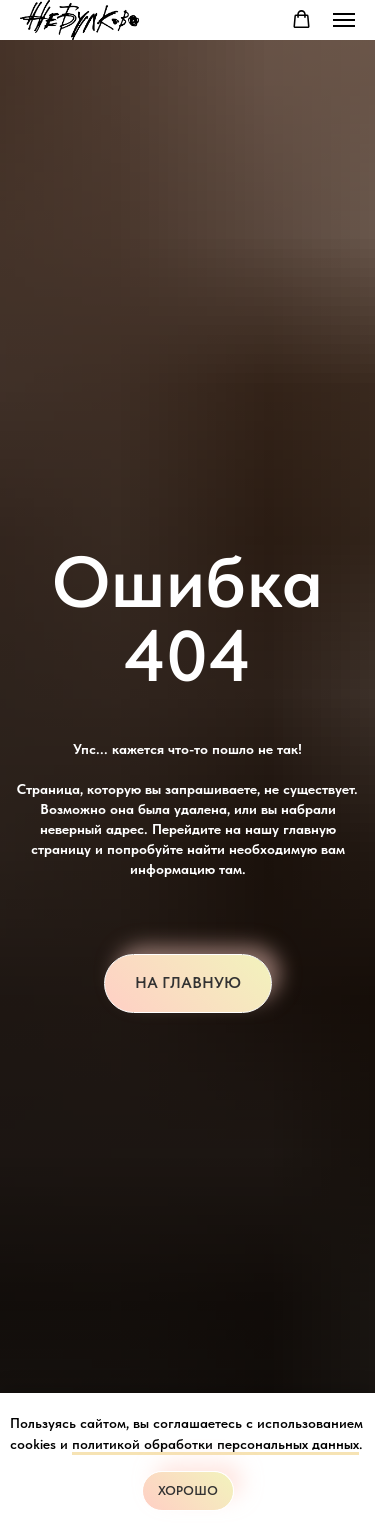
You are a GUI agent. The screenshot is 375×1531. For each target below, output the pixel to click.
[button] (301, 19)
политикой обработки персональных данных (215, 1444)
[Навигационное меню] (344, 20)
